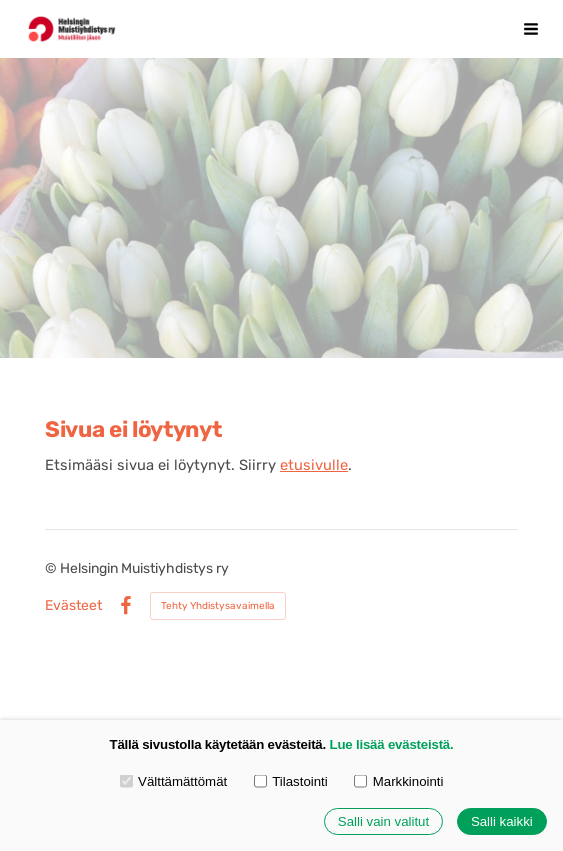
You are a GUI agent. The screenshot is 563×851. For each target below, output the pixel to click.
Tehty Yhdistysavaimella (218, 606)
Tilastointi (291, 780)
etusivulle (314, 465)
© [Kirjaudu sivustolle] (52, 568)
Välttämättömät (174, 780)
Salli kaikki (502, 821)
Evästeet (73, 606)
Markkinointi (398, 780)
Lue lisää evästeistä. (392, 744)
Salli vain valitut (383, 821)
